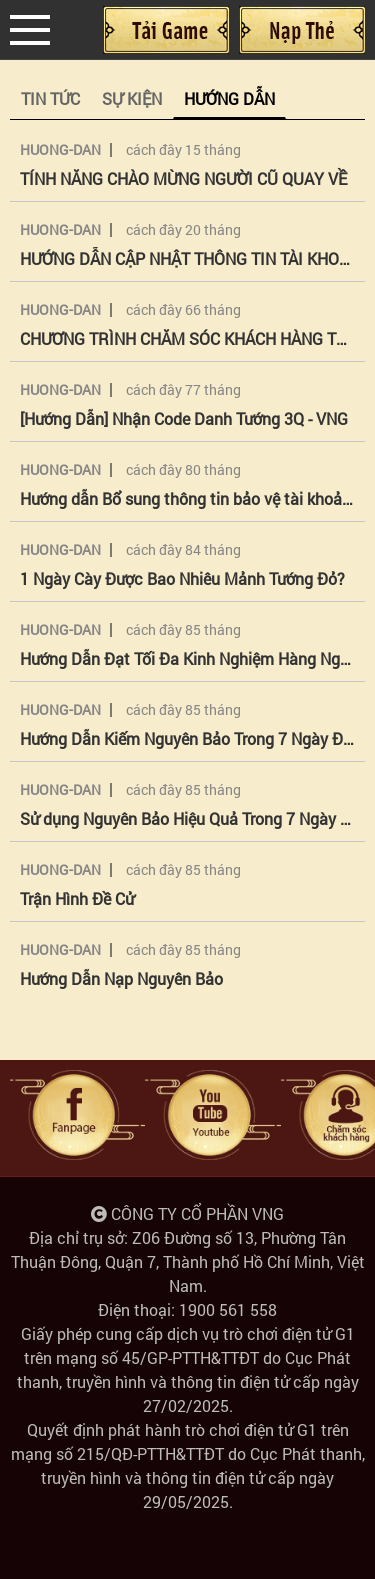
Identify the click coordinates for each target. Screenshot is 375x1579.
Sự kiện (132, 98)
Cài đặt (166, 30)
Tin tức (50, 98)
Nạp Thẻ (302, 30)
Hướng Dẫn (229, 98)
